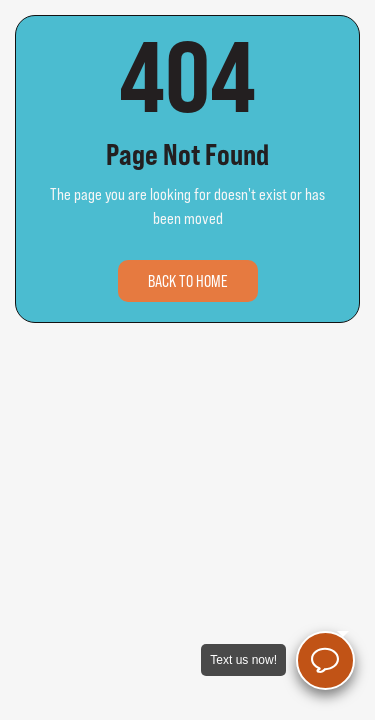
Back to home (188, 281)
